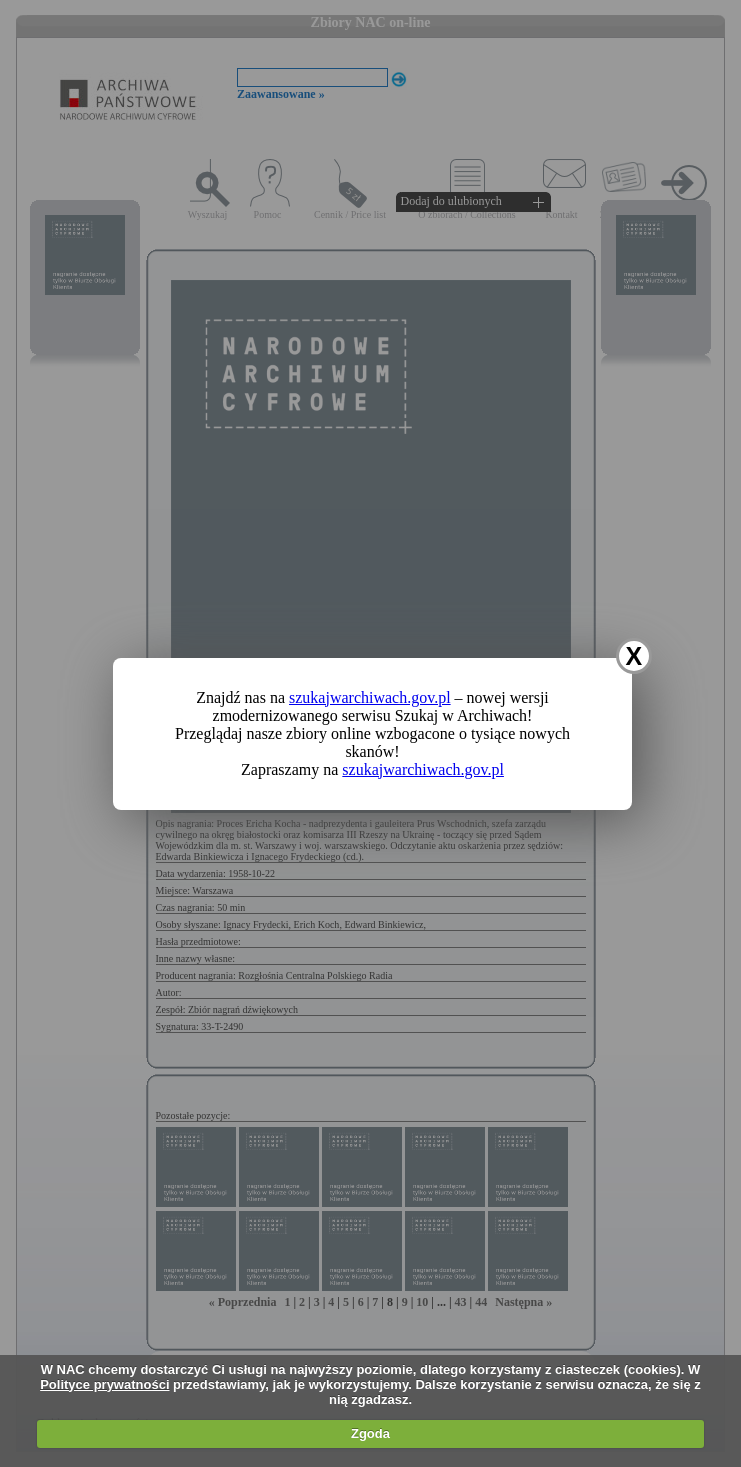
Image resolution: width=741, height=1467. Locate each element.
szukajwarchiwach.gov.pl (370, 697)
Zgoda (370, 1433)
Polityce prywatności (104, 1384)
